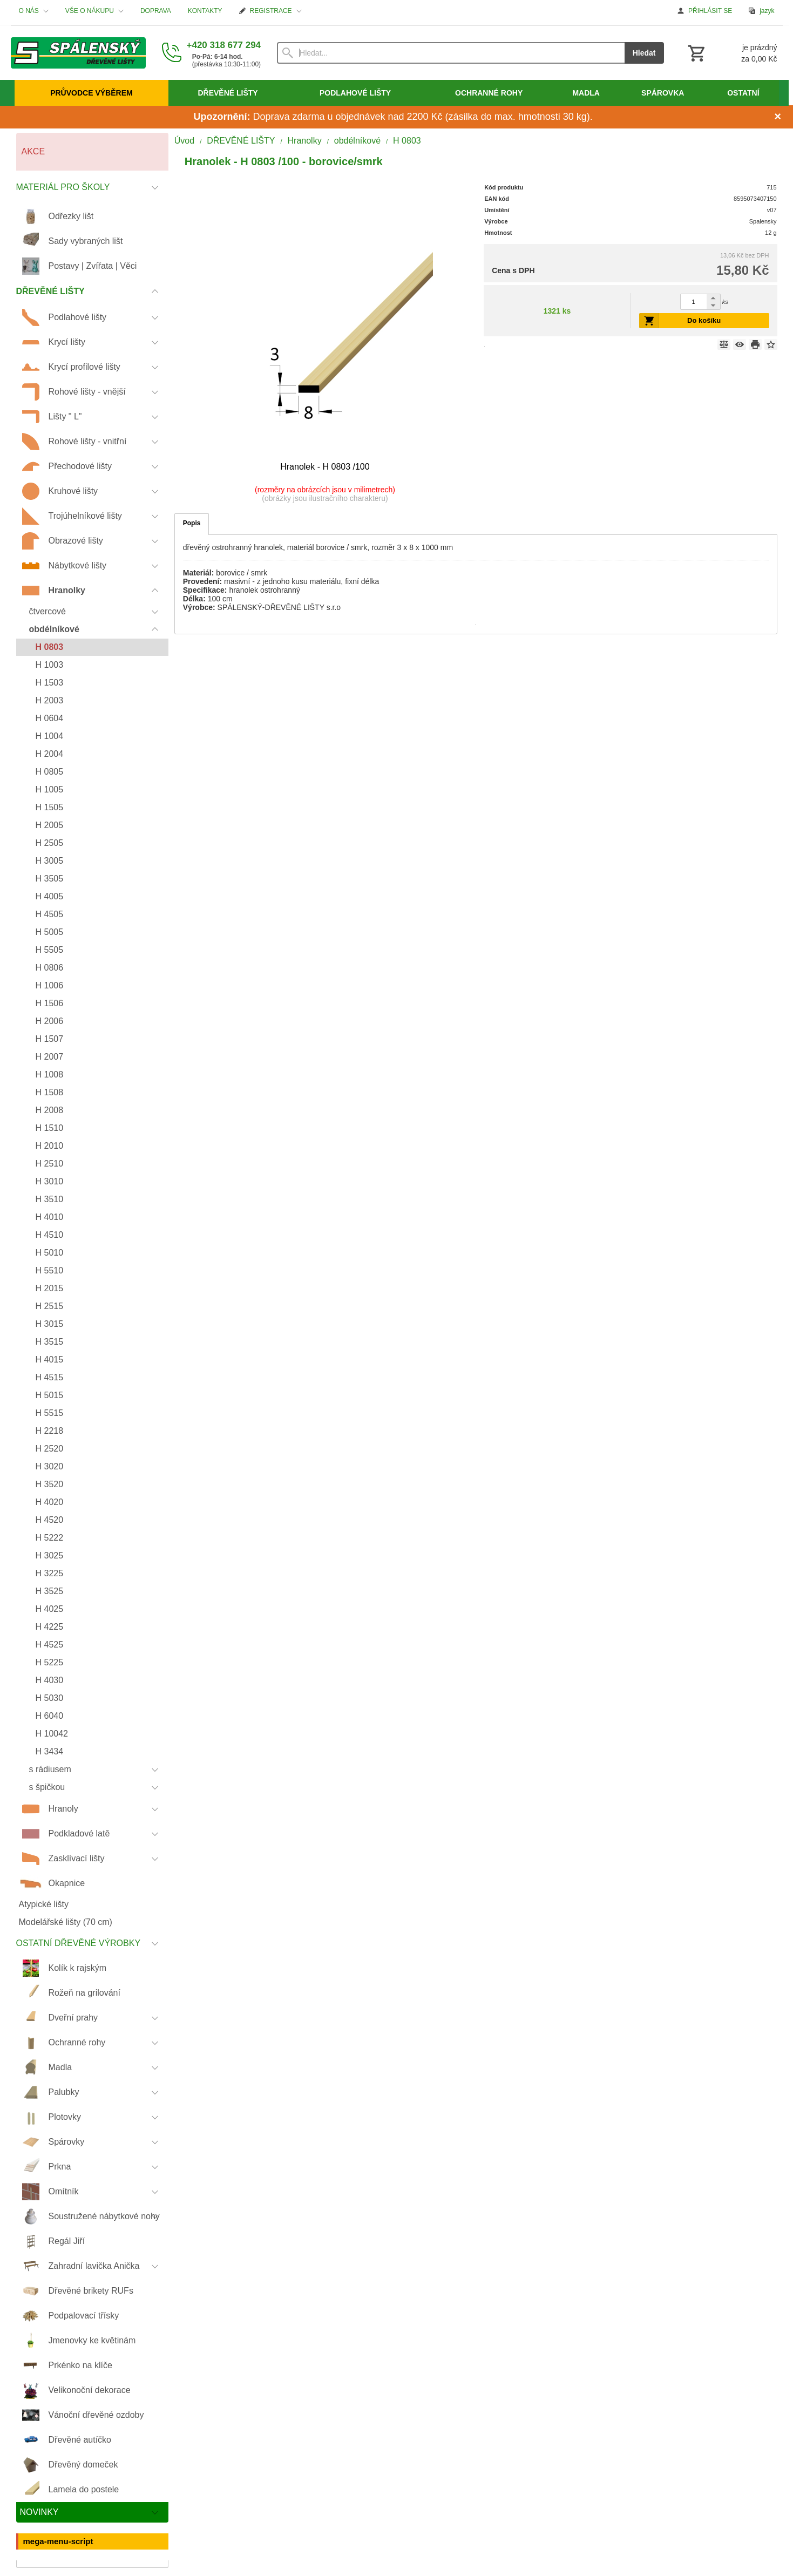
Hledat (644, 53)
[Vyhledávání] (451, 53)
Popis (192, 523)
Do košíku (704, 320)
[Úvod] (78, 52)
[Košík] (731, 52)
